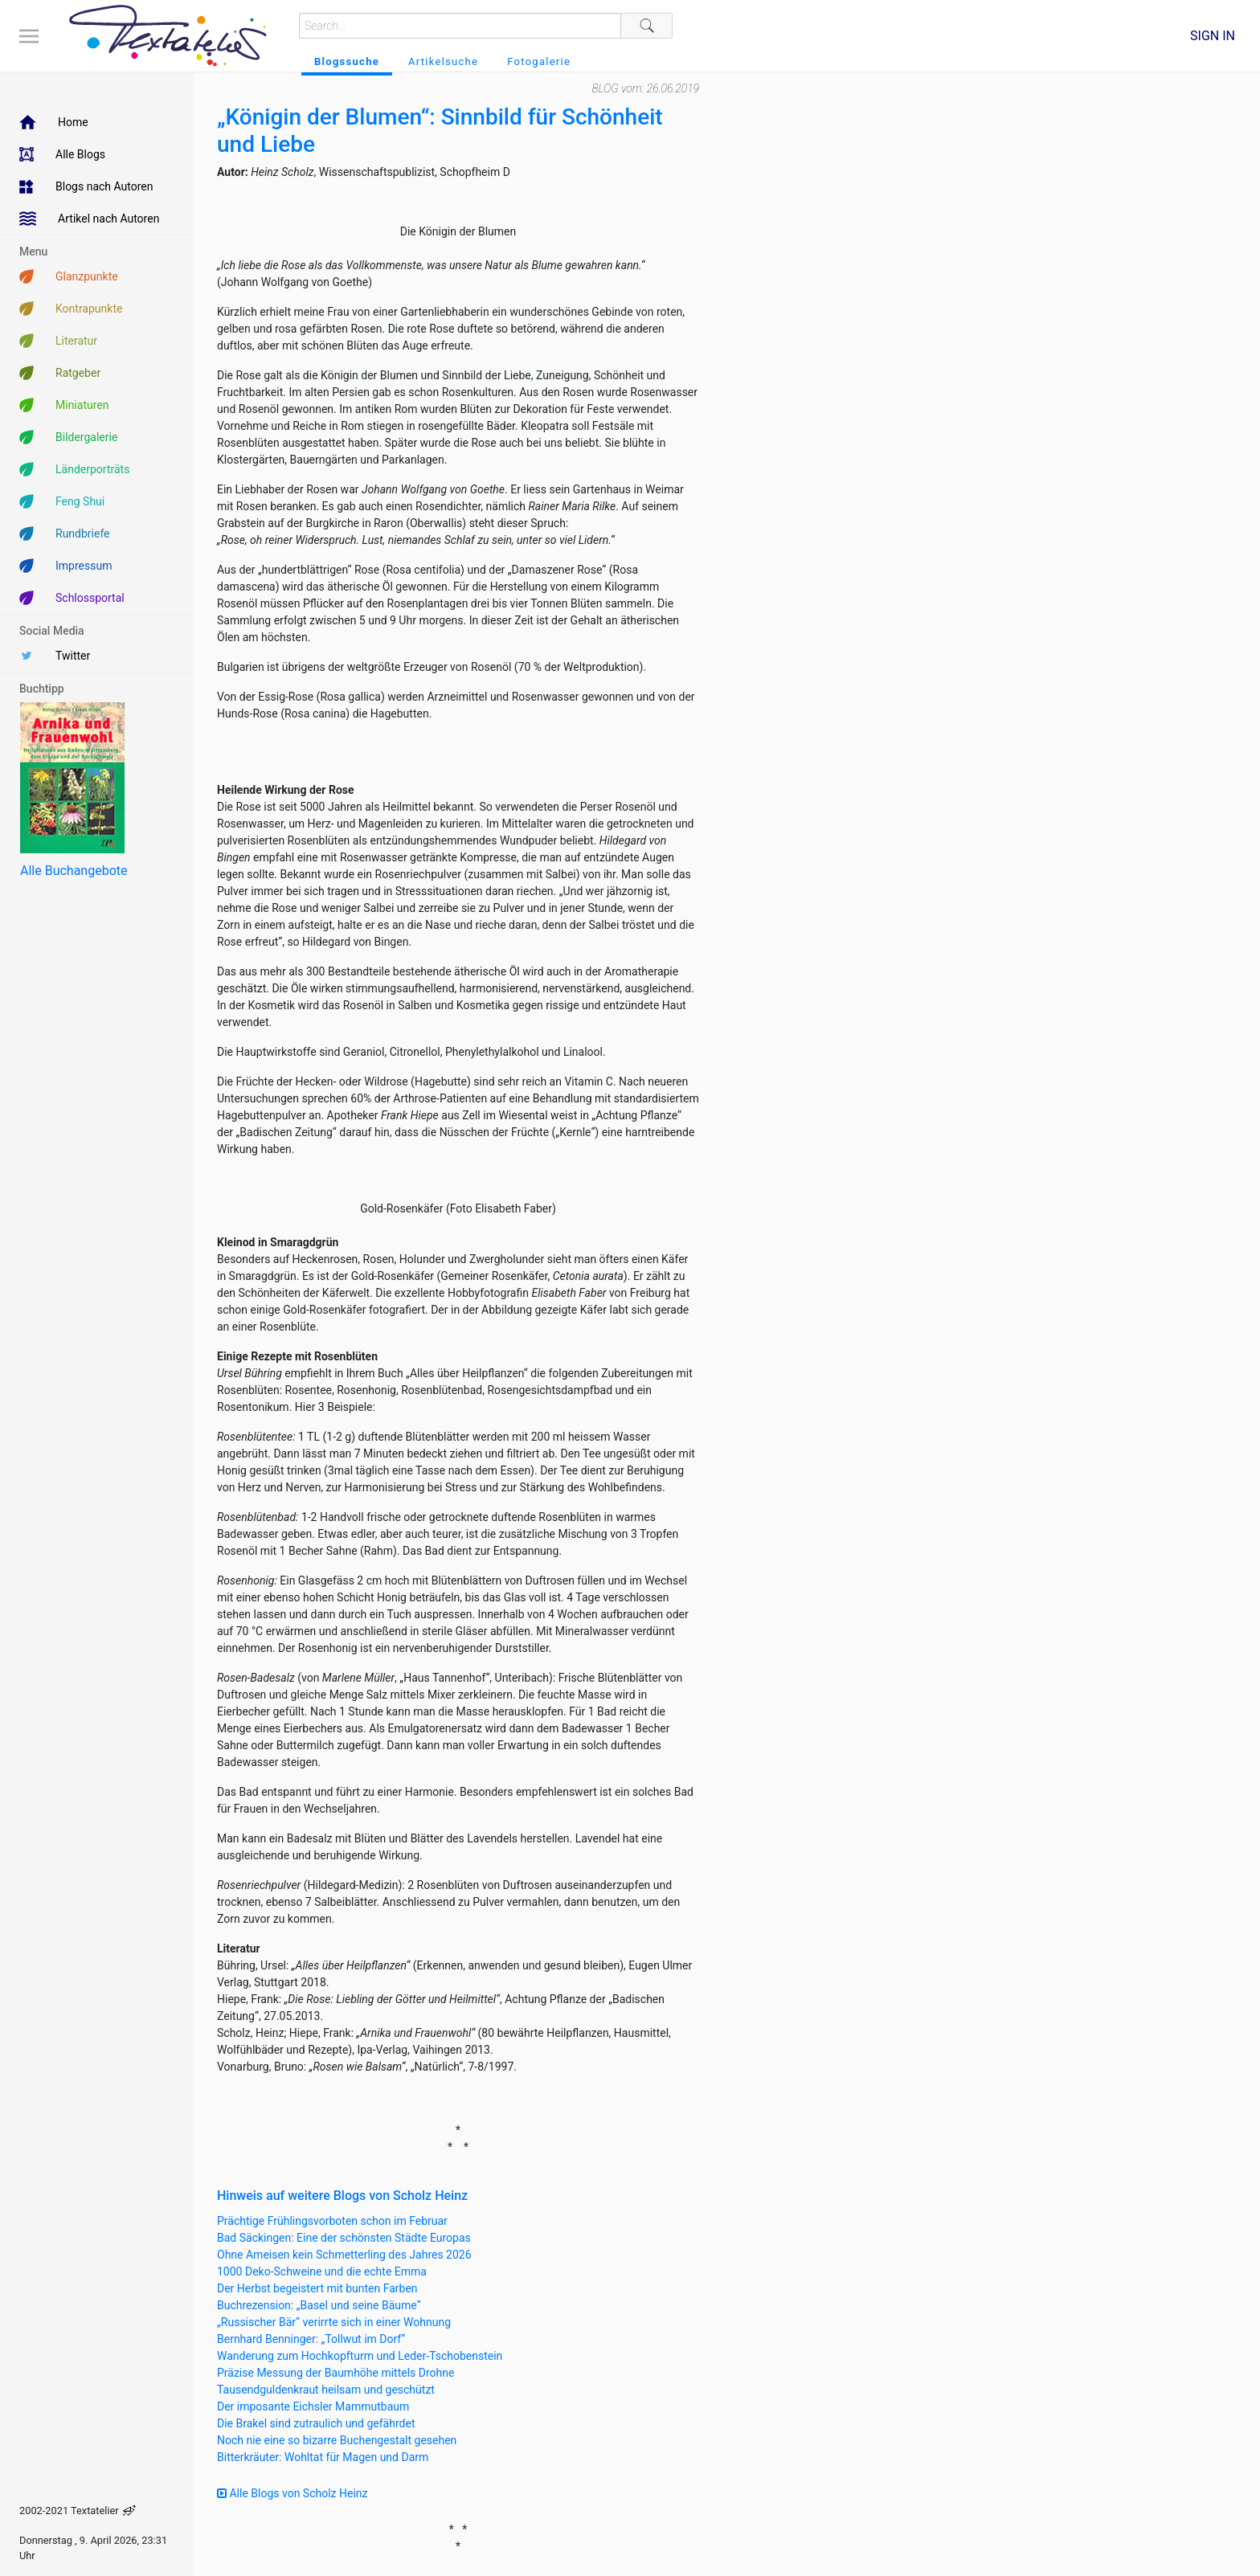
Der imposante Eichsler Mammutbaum (313, 2406)
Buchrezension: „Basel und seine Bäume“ (319, 2305)
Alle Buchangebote (73, 870)
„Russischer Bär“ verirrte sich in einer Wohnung (334, 2322)
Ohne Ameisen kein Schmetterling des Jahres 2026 (344, 2254)
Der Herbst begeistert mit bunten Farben (317, 2288)
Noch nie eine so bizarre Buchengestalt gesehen (336, 2440)
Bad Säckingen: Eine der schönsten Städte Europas (344, 2237)
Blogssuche (346, 61)
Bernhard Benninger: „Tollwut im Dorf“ (311, 2339)
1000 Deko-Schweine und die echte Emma (322, 2271)
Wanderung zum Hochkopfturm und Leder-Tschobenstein (359, 2355)
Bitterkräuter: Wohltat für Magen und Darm (322, 2457)
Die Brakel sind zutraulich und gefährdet (316, 2423)
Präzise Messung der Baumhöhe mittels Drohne (335, 2372)
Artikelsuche (443, 61)
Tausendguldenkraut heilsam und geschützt (326, 2389)
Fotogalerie (539, 61)
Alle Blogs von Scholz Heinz (292, 2493)
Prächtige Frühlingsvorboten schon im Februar (332, 2220)
